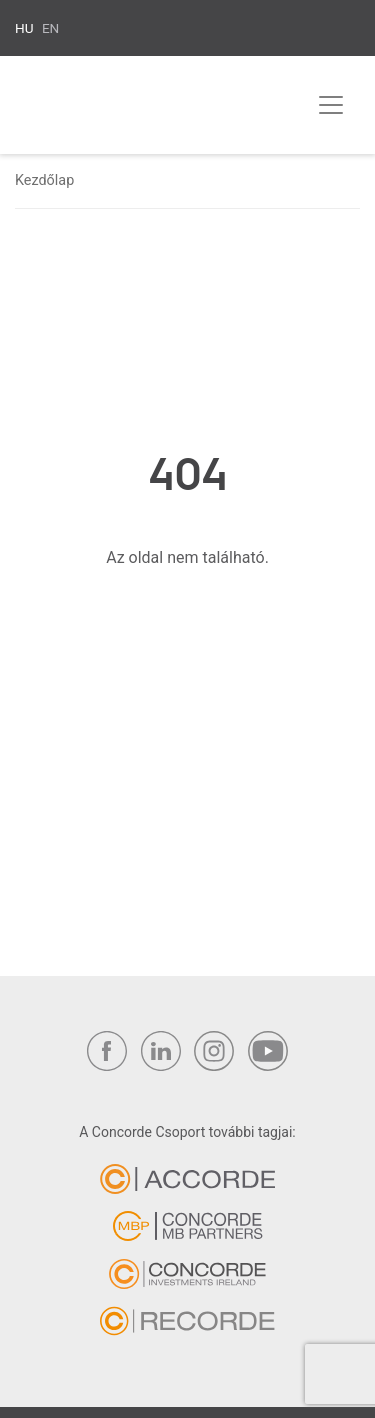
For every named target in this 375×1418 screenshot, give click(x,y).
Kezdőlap (44, 180)
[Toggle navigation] (331, 105)
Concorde (116, 109)
